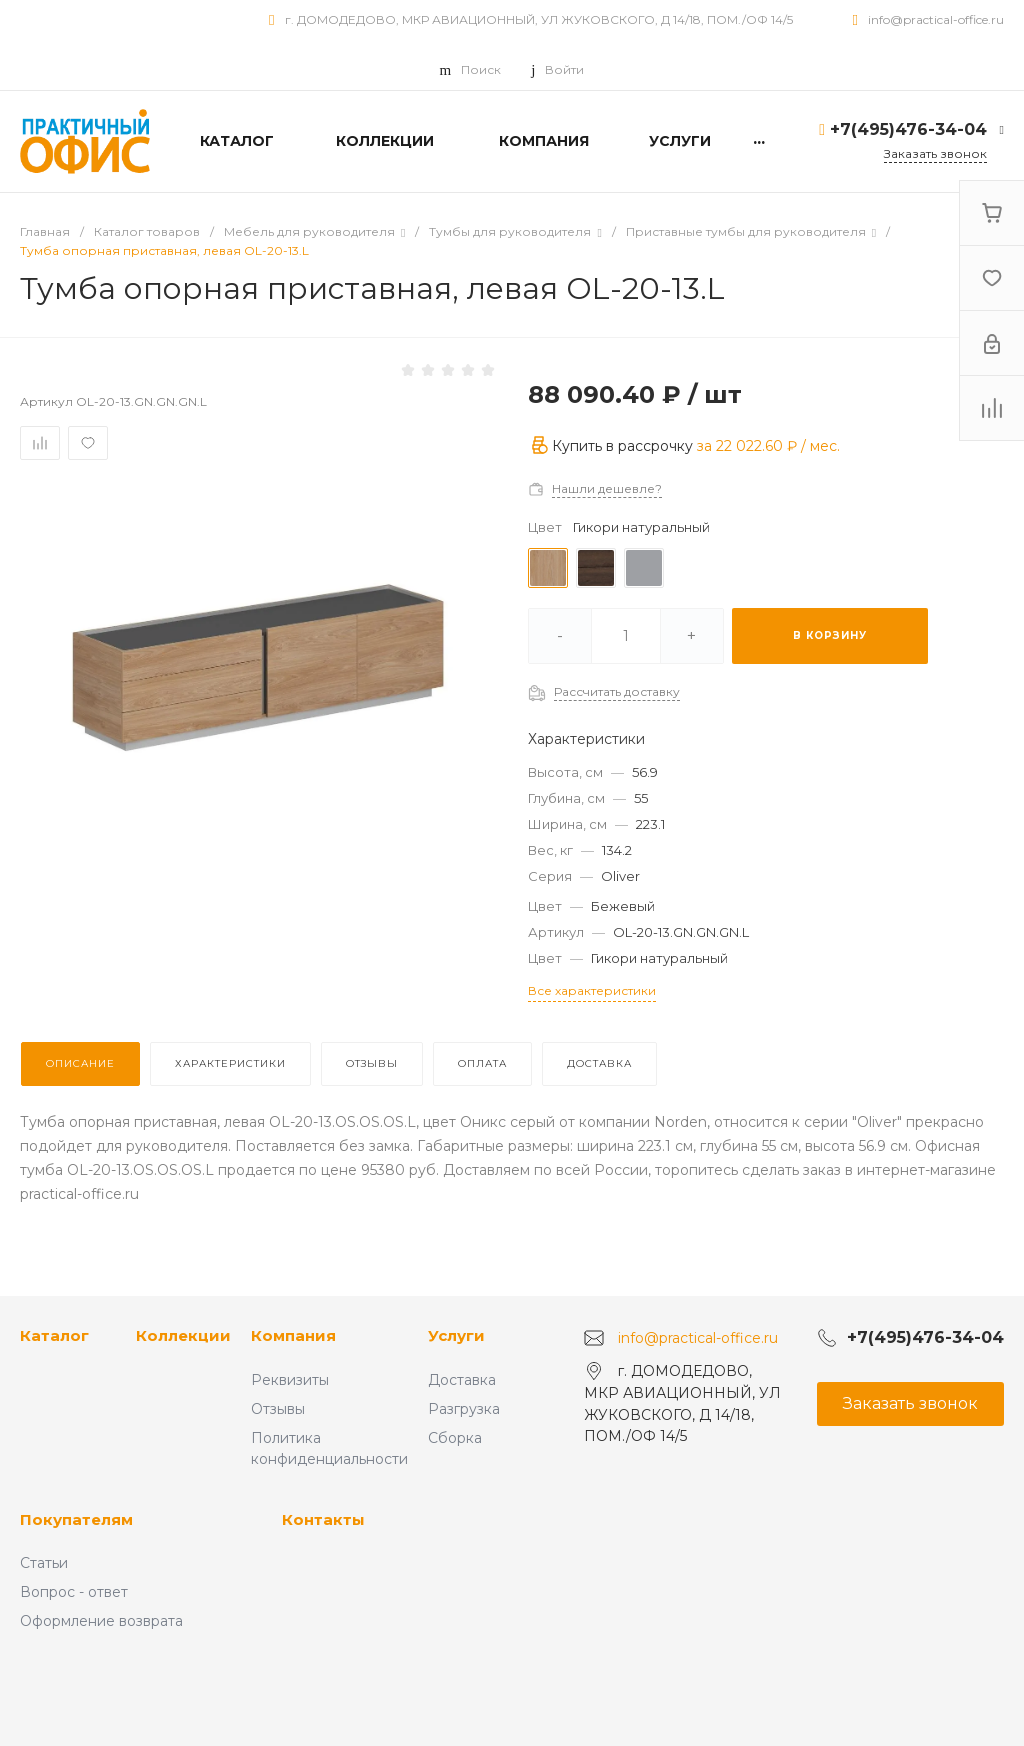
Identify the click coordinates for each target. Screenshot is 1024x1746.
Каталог (54, 1335)
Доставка (462, 1380)
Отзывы (278, 1409)
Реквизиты (290, 1380)
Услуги (456, 1335)
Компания (293, 1335)
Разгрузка (464, 1409)
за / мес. (768, 446)
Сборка (455, 1438)
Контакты (323, 1519)
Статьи (44, 1563)
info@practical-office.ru (936, 19)
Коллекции (183, 1335)
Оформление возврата (101, 1621)
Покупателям (76, 1519)
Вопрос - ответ (74, 1592)
